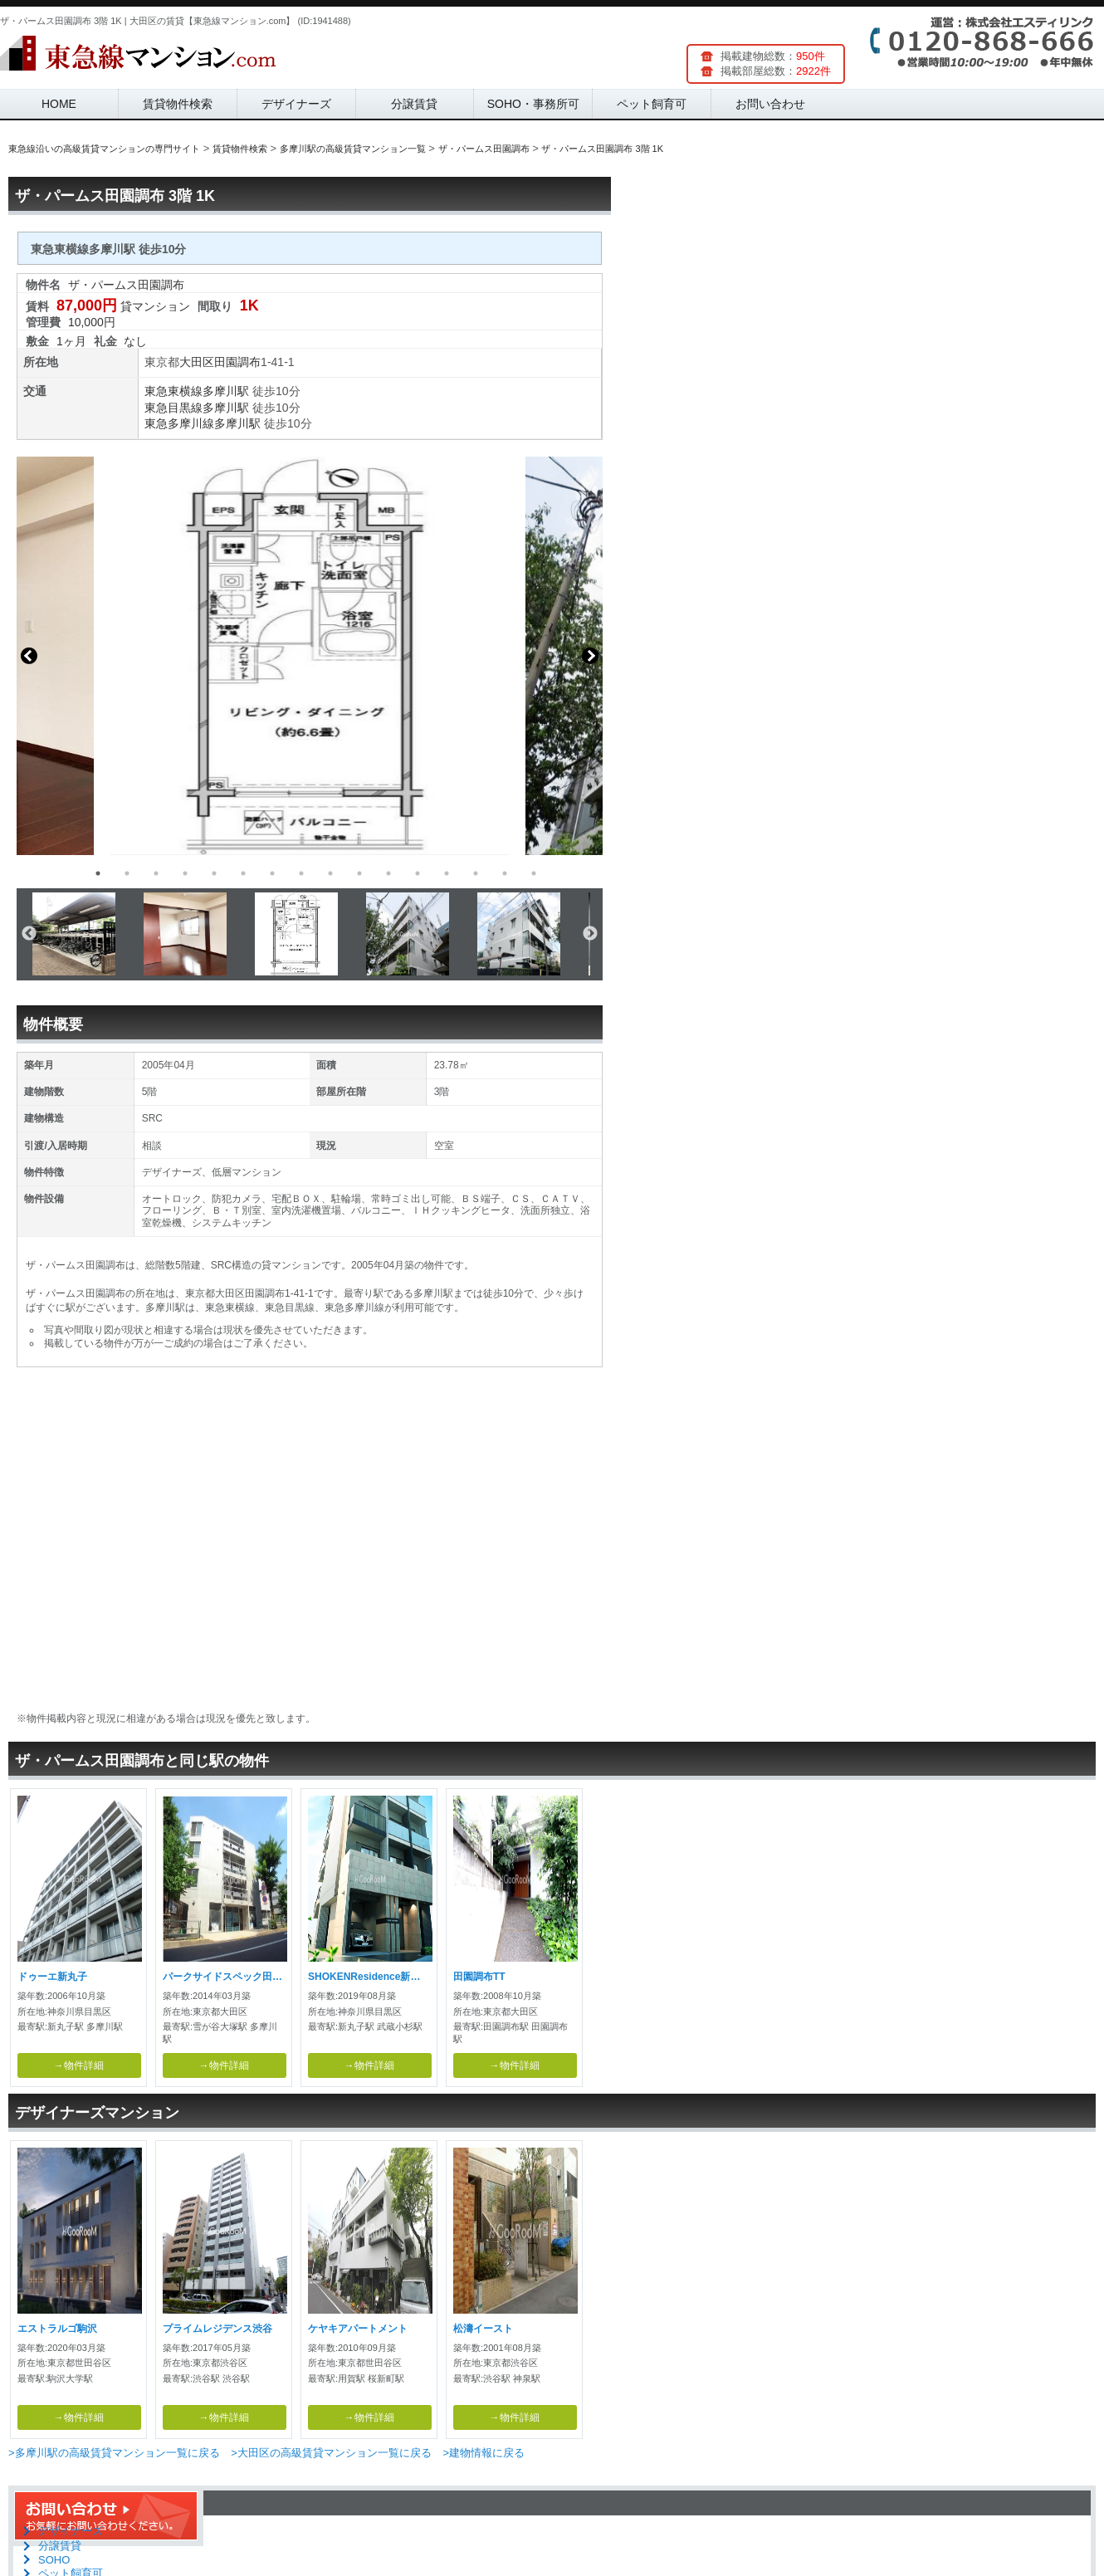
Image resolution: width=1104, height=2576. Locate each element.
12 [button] (417, 873)
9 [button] (330, 873)
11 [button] (388, 873)
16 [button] (533, 873)
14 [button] (475, 873)
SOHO (54, 2560)
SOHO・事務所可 (533, 103)
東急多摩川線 (179, 423)
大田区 (196, 362)
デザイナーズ (296, 103)
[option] (309, 655)
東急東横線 (173, 391)
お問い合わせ (770, 103)
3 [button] (156, 873)
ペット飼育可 (651, 103)
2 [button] (127, 873)
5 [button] (214, 873)
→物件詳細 (79, 2065)
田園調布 (237, 362)
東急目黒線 (173, 407)
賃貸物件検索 (177, 103)
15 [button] (504, 873)
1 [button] (98, 873)
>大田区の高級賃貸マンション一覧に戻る (331, 2452)
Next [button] (590, 656)
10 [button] (359, 873)
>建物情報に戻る (483, 2452)
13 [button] (446, 873)
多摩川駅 (226, 391)
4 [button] (185, 873)
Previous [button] (29, 656)
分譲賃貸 (414, 103)
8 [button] (301, 873)
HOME (59, 103)
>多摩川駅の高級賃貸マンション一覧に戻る (114, 2452)
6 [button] (243, 873)
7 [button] (272, 873)
